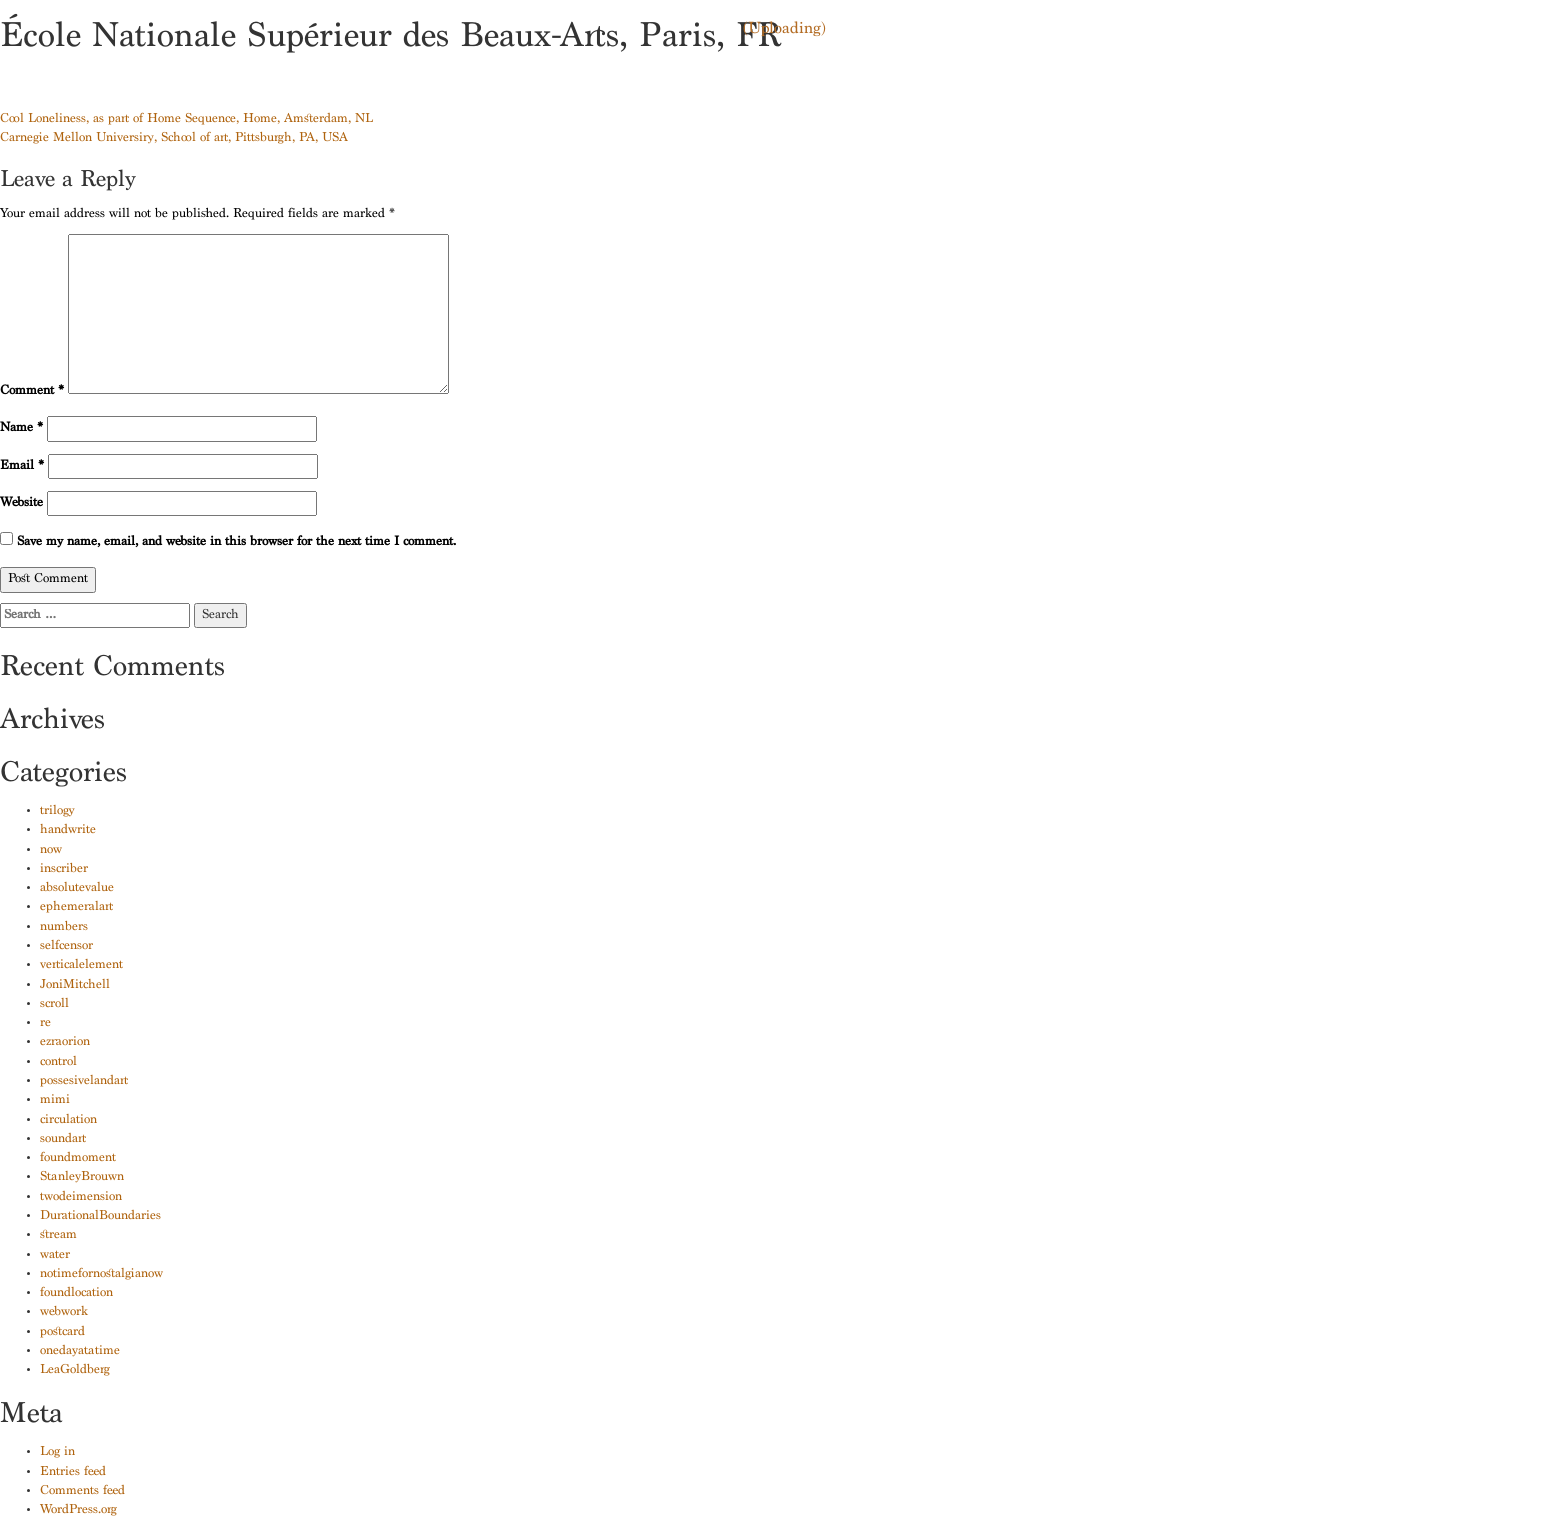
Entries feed (73, 1472)
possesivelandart (84, 1081)
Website (21, 503)
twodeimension (81, 1197)
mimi (55, 1100)
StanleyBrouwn (82, 1177)
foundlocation (76, 1293)
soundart (63, 1139)
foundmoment (78, 1158)
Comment (32, 391)
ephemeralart (76, 907)
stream (58, 1235)
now (51, 850)
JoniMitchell (75, 985)
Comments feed (82, 1491)
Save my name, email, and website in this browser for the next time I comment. (236, 542)
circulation (68, 1120)
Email (22, 466)
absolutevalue (77, 888)
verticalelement (81, 965)
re (45, 1023)
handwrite (68, 830)
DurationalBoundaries (100, 1216)
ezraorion (65, 1042)
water (55, 1255)
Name (21, 428)
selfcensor (66, 946)
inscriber (64, 869)
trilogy (57, 811)
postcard (62, 1332)
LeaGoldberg (75, 1370)
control (58, 1062)
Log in (57, 1452)
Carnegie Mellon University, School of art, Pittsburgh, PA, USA (174, 138)
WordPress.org (78, 1510)
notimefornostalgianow (101, 1274)
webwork (64, 1312)
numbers (64, 927)
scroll (54, 1004)
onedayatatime (80, 1351)
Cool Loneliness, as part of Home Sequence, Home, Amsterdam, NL (186, 119)
